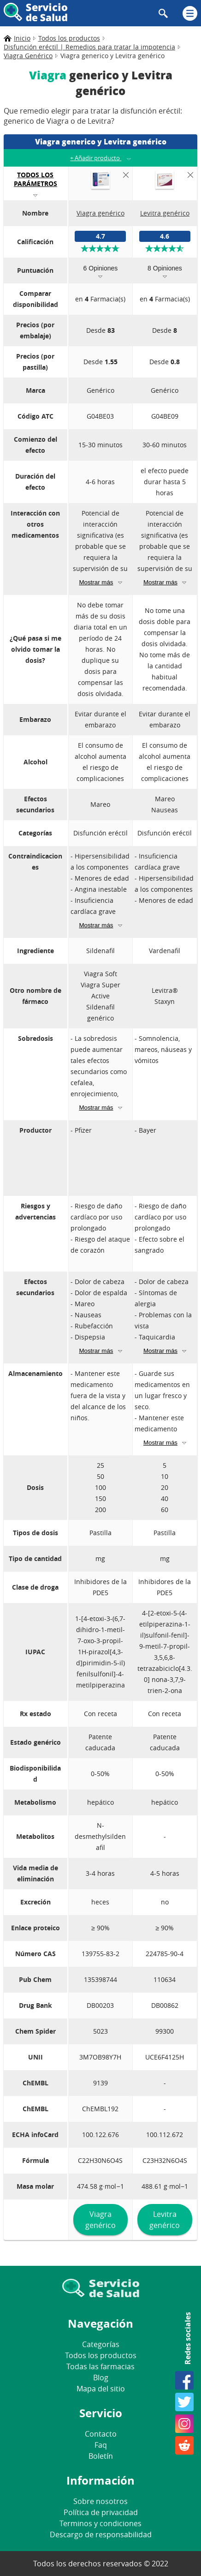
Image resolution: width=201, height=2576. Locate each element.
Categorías (100, 2344)
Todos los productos (100, 2355)
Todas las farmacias (100, 2366)
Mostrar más (96, 582)
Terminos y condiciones (100, 2523)
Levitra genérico (164, 2219)
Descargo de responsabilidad (101, 2534)
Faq (101, 2445)
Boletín (101, 2456)
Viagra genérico (100, 2219)
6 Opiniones (100, 268)
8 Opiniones (165, 268)
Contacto (101, 2434)
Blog (100, 2377)
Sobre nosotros (100, 2501)
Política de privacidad (101, 2512)
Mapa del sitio (101, 2389)
